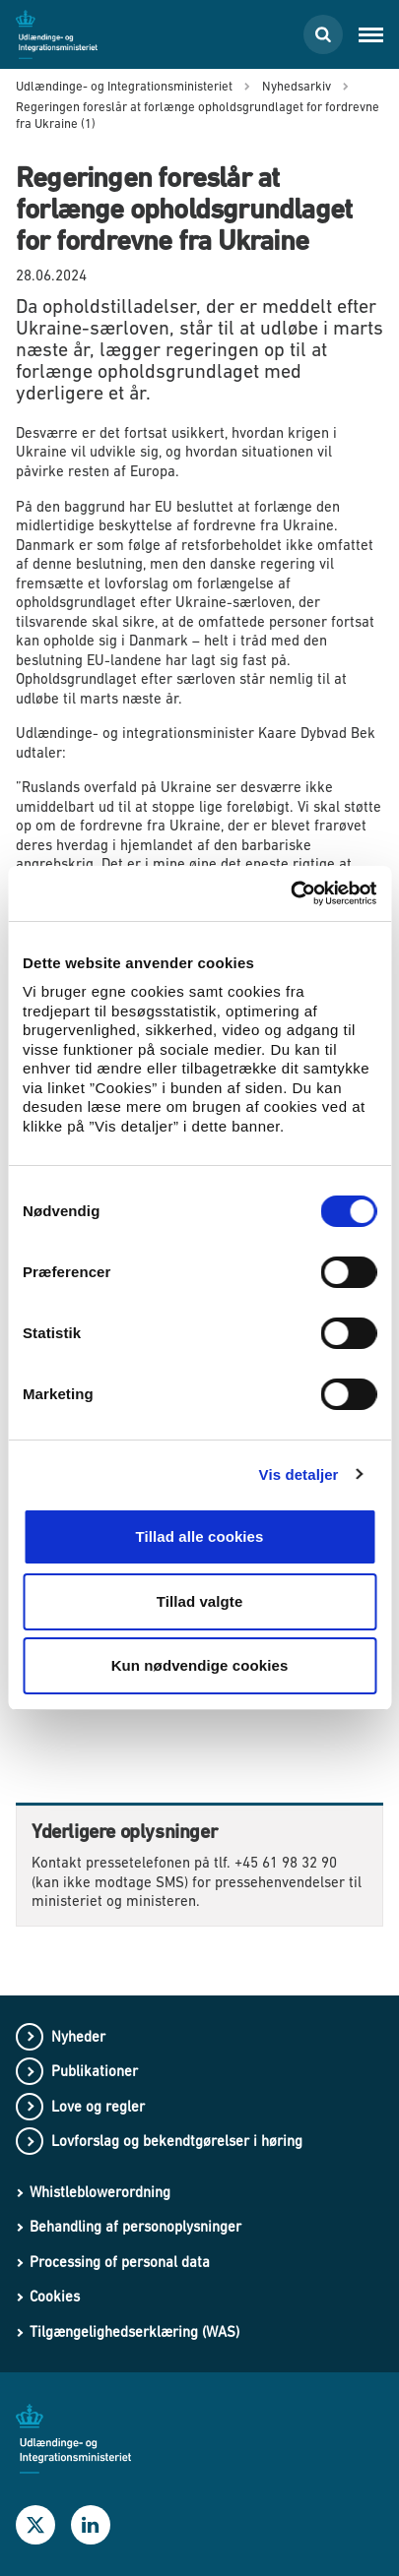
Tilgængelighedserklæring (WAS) (134, 2331)
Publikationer (94, 2070)
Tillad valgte (200, 1601)
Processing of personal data (120, 2261)
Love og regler (98, 2106)
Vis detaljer (299, 1474)
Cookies (55, 2296)
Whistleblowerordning (100, 2191)
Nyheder (78, 2036)
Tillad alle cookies (199, 1536)
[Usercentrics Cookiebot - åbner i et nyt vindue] (290, 893)
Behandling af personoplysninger (135, 2226)
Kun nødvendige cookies (200, 1665)
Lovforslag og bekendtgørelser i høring (176, 2140)
